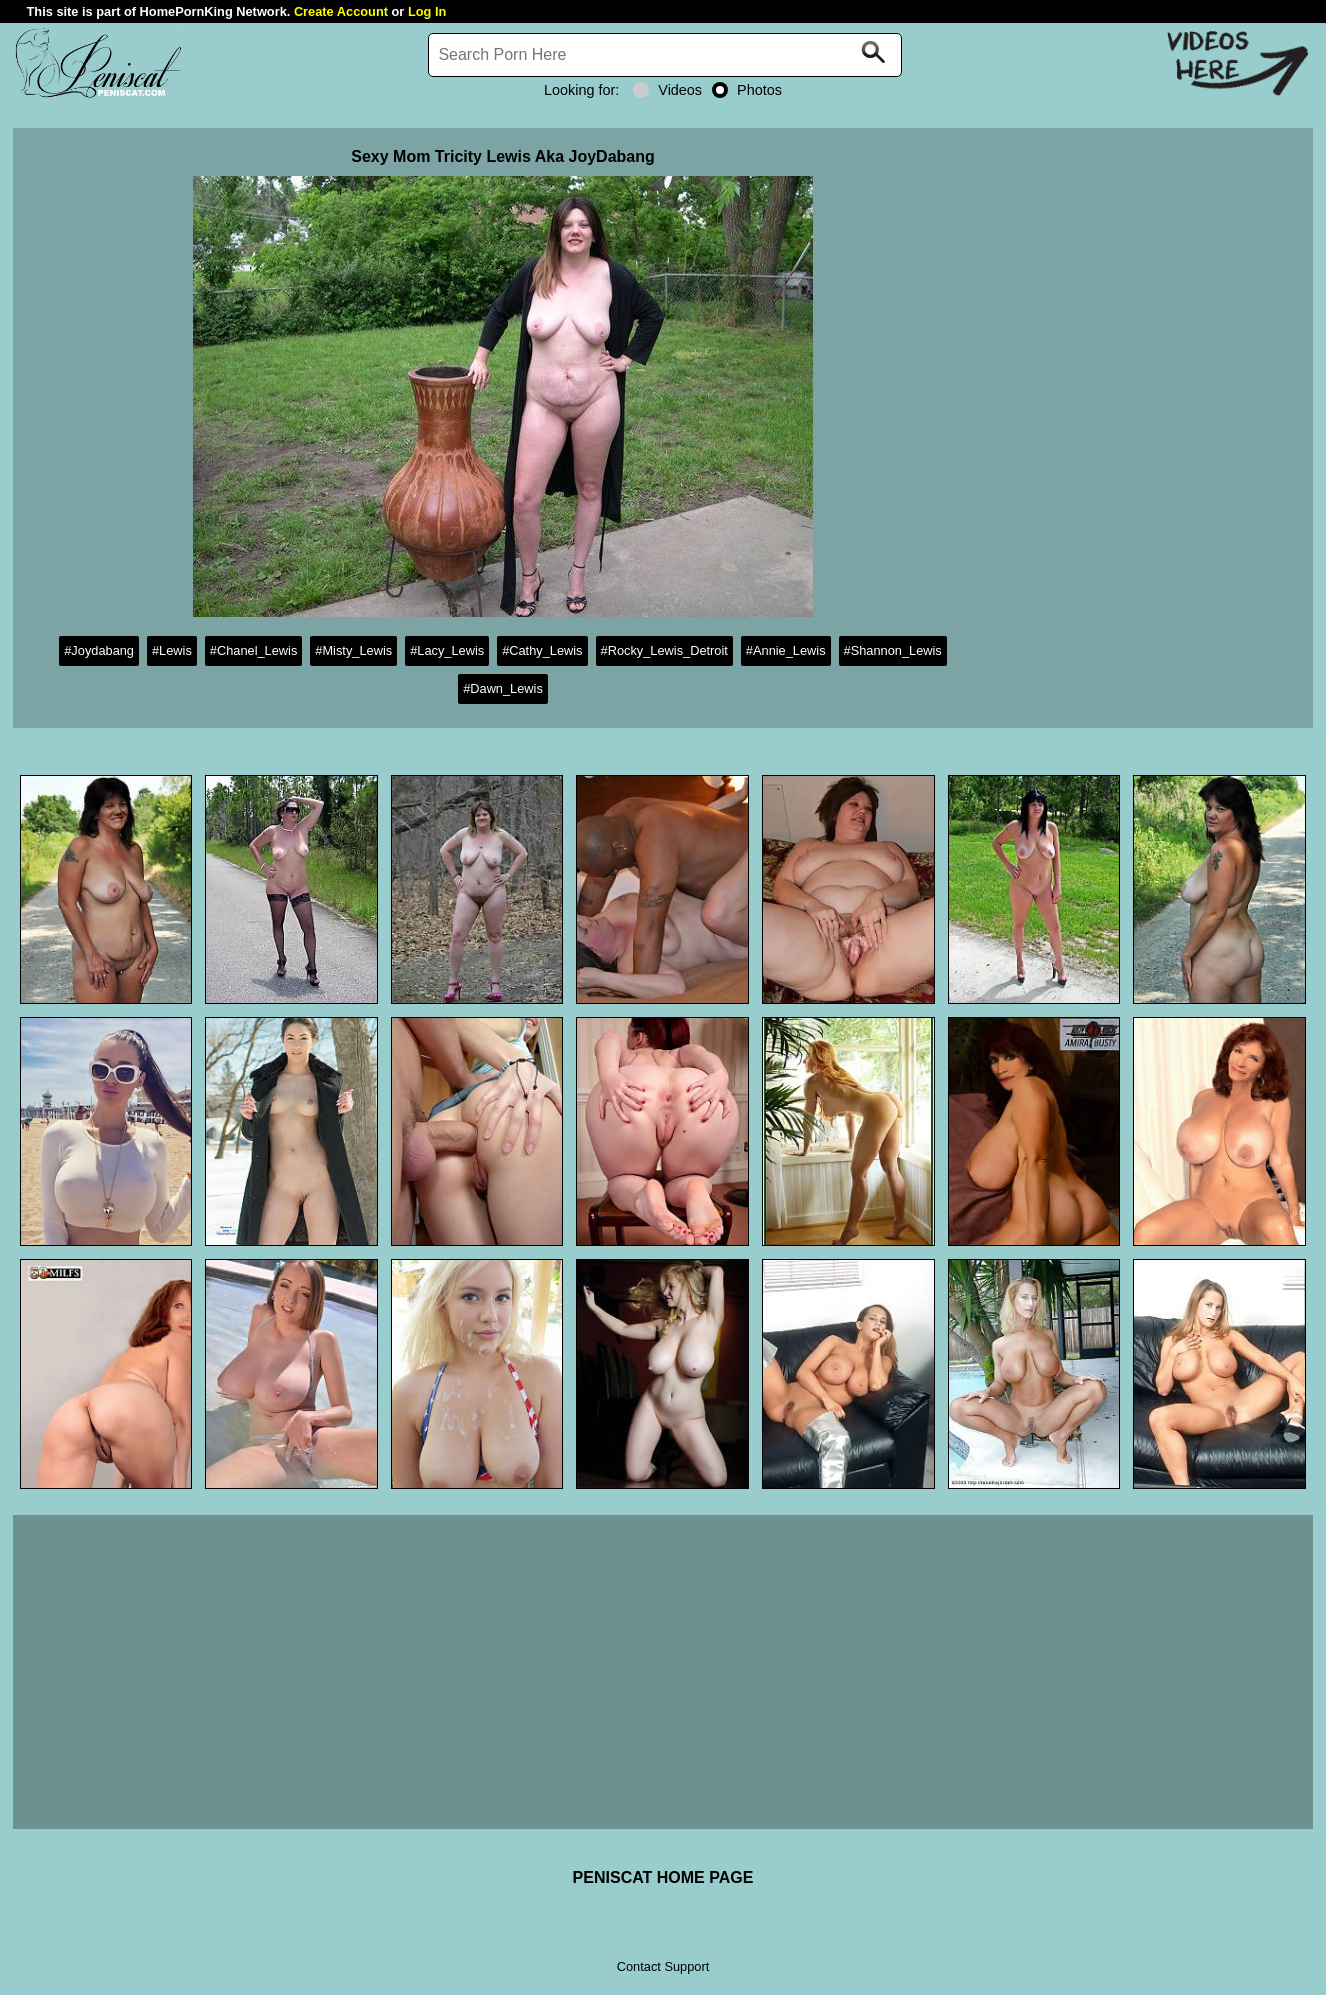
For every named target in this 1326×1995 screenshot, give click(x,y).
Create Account (341, 11)
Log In (427, 11)
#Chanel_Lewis (254, 650)
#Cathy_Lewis (542, 650)
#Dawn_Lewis (503, 688)
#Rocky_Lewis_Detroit (664, 650)
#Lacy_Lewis (447, 650)
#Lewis (172, 650)
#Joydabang (99, 650)
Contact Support (663, 1966)
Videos (667, 90)
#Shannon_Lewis (893, 650)
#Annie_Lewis (786, 650)
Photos (747, 90)
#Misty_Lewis (353, 650)
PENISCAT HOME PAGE (663, 1877)
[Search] (665, 55)
